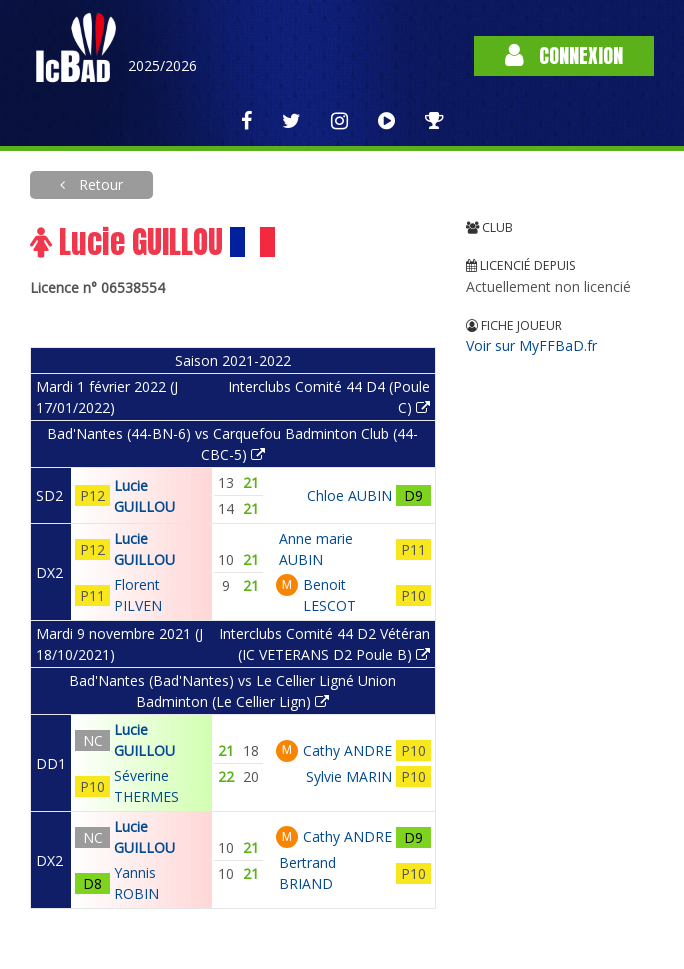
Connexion (564, 55)
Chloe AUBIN (349, 495)
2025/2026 (162, 65)
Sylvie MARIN (349, 776)
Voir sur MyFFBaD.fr (531, 345)
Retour (99, 184)
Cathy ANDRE (347, 750)
